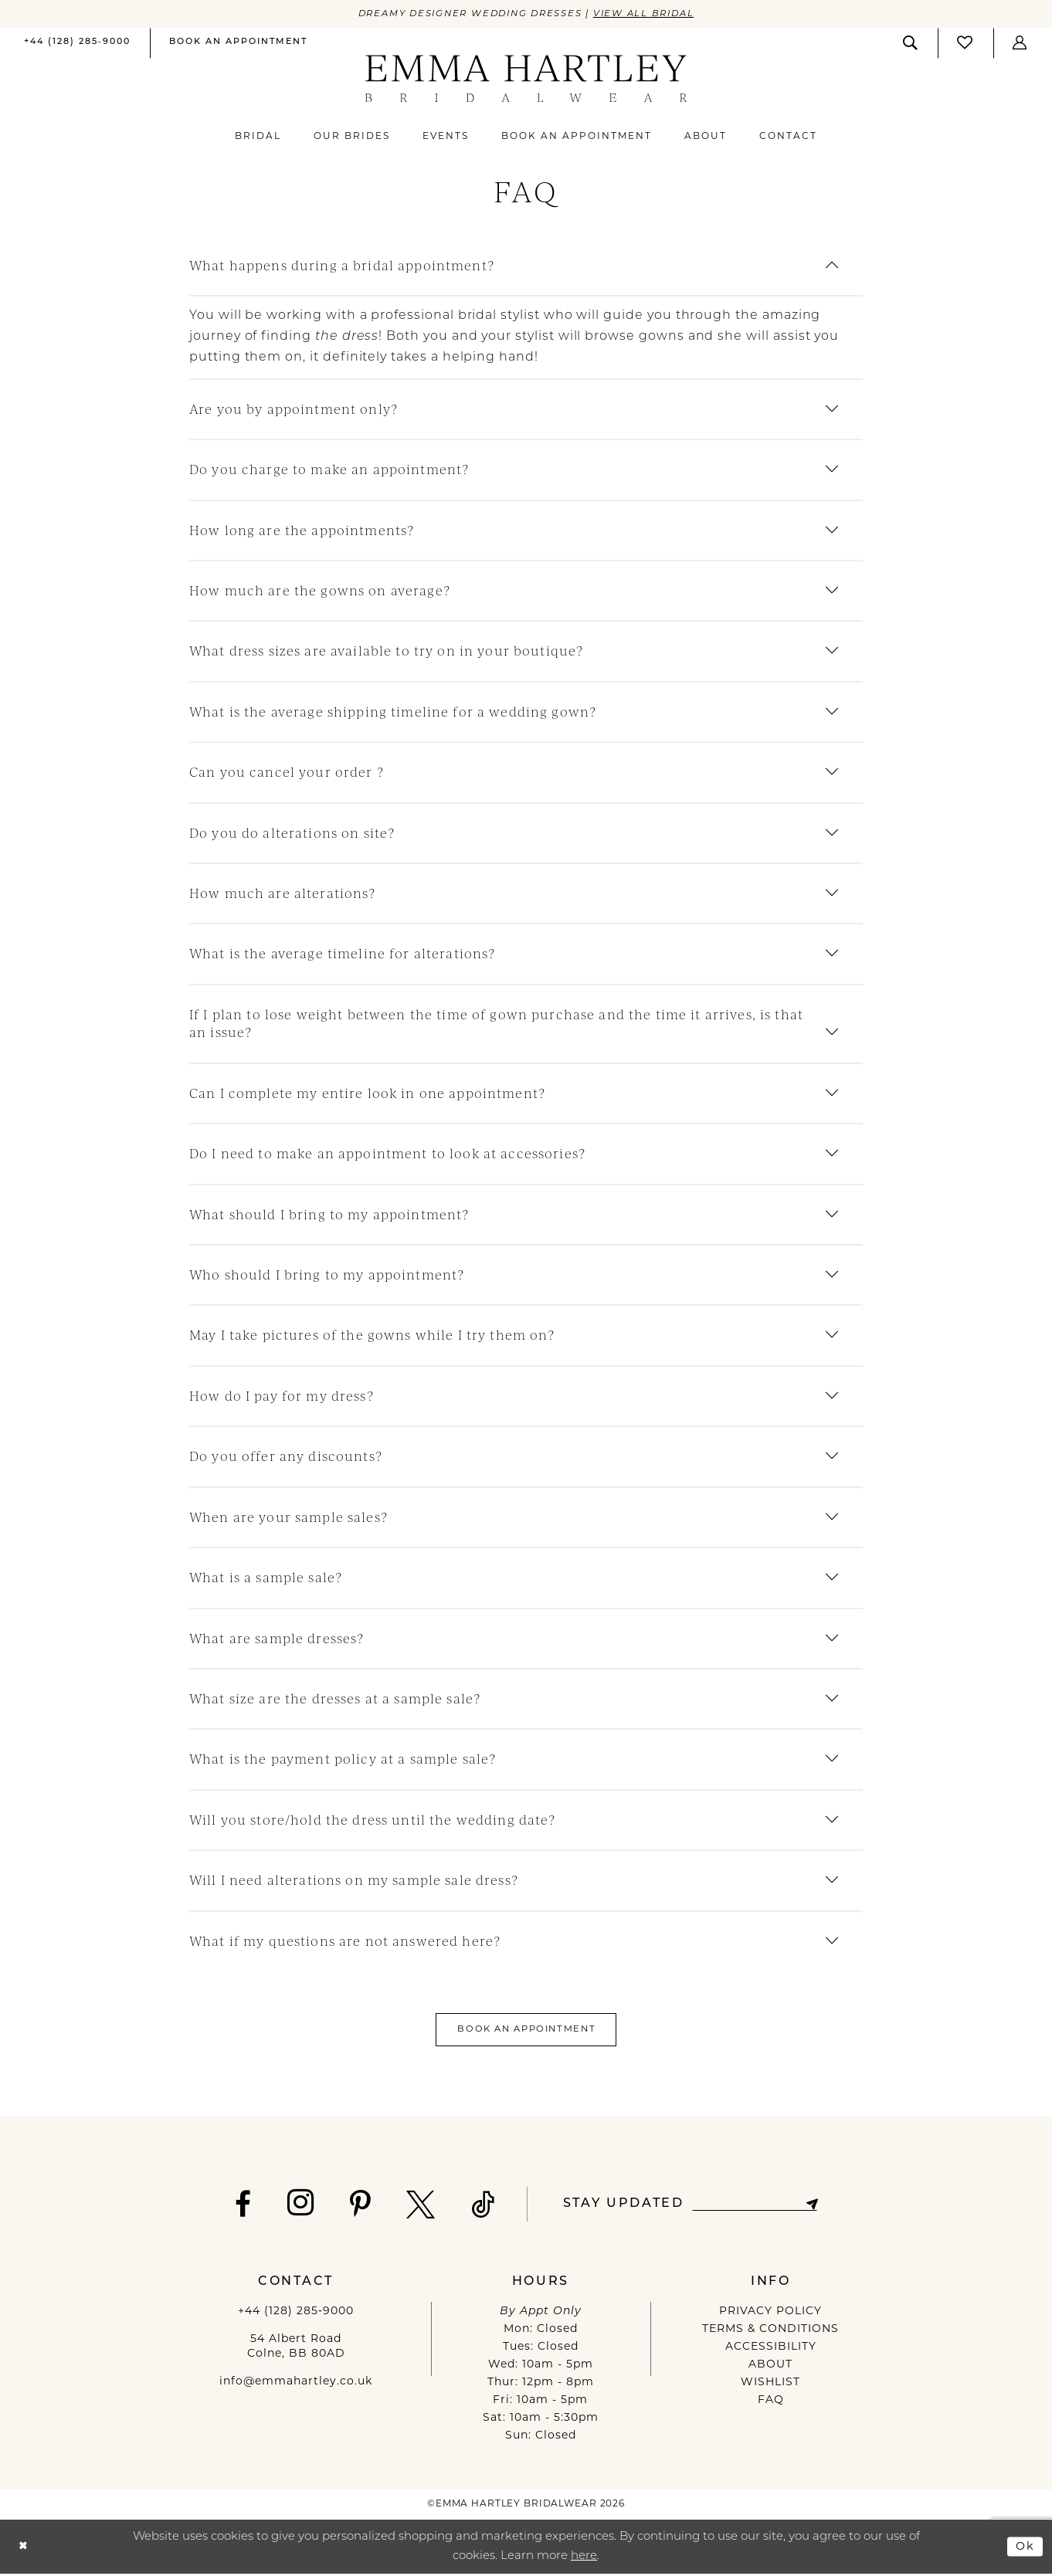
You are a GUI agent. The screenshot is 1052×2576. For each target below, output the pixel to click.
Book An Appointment (526, 2030)
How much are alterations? (282, 894)
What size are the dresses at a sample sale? (334, 1699)
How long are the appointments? (301, 530)
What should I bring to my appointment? (329, 1214)
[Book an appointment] (238, 43)
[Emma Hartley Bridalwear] (526, 79)
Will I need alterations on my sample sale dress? (353, 1881)
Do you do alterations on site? (292, 833)
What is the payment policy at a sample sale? (342, 1759)
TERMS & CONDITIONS (770, 2331)
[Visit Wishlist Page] (965, 43)
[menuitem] (77, 44)
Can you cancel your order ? (286, 772)
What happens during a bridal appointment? (341, 266)
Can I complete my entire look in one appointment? (367, 1093)
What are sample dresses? (276, 1638)
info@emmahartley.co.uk (295, 2384)
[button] (1020, 43)
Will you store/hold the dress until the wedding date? (372, 1820)
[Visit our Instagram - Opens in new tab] (297, 2204)
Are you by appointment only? (293, 409)
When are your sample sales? (288, 1517)
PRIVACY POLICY (770, 2314)
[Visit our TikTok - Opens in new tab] (479, 2206)
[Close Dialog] (23, 2548)
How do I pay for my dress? (281, 1396)
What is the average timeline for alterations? (342, 954)
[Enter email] (755, 2206)
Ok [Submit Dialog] (1025, 2548)
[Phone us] (77, 43)
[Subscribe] (814, 2206)
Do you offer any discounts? (285, 1457)
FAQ (771, 2402)
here (584, 2558)
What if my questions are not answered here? (345, 1941)
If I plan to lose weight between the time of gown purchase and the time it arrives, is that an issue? (496, 1024)
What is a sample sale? (265, 1578)
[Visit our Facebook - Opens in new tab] (239, 2206)
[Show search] (911, 43)
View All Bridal (650, 14)
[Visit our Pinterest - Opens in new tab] (356, 2206)
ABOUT (770, 2367)
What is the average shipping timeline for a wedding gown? (392, 712)
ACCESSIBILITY (770, 2349)
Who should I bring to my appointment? (326, 1275)
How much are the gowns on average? (319, 591)
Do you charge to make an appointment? (329, 470)
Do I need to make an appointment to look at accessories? (387, 1154)
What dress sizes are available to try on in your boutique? (386, 651)
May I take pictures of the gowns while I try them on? (372, 1335)
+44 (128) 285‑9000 (296, 2314)
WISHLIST (770, 2385)
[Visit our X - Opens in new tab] (417, 2206)
